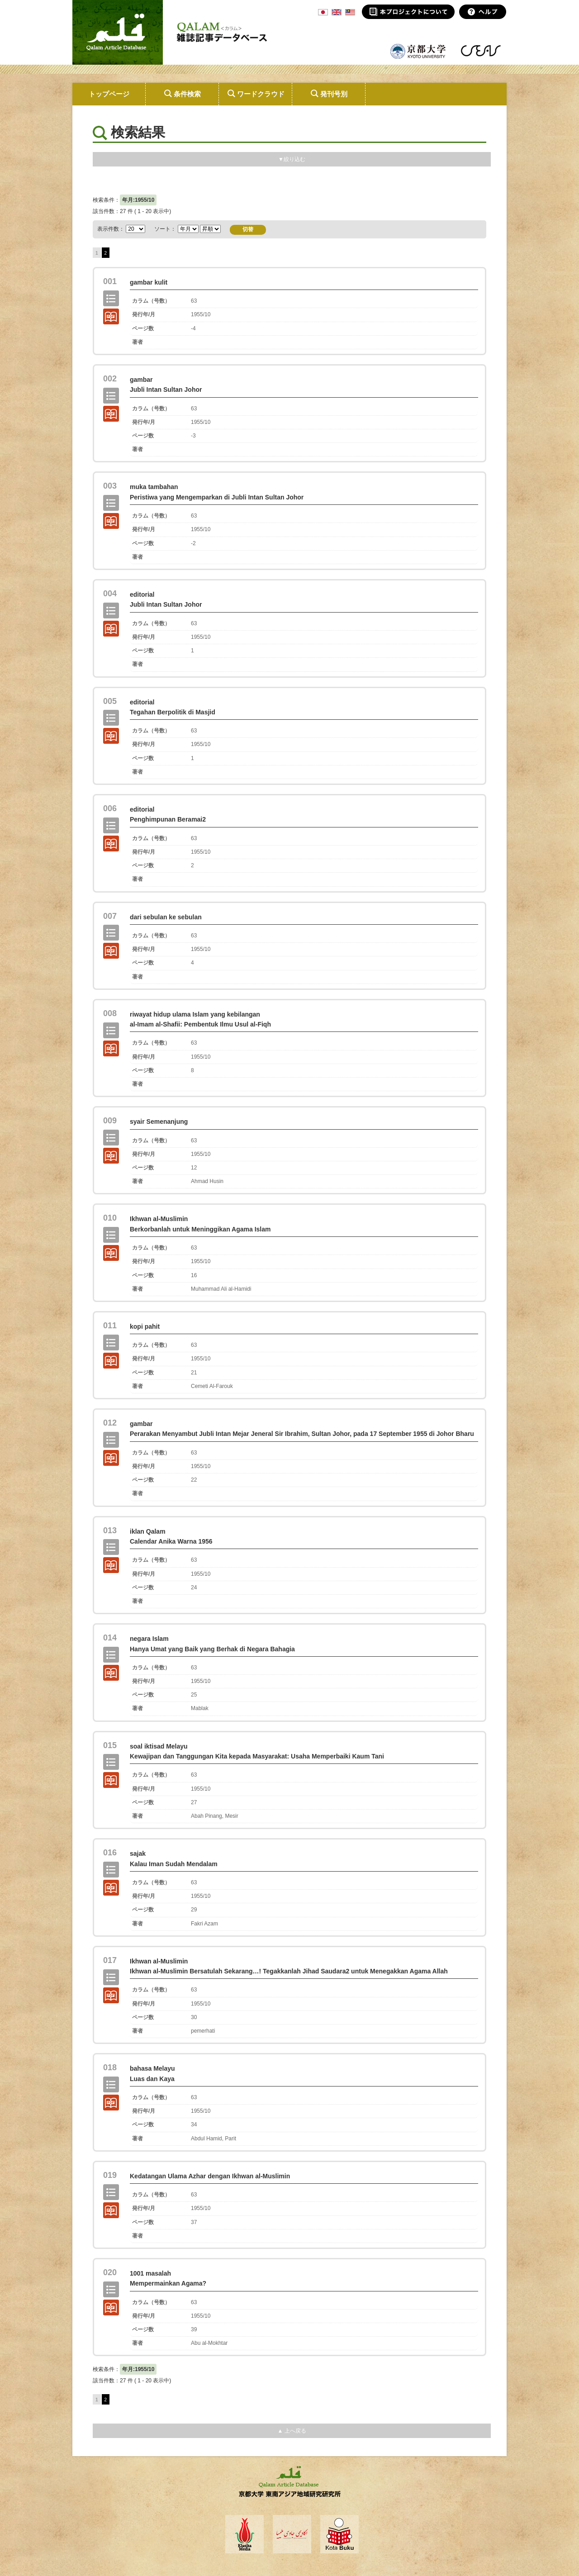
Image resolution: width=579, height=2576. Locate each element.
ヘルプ (483, 12)
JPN (323, 12)
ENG (337, 12)
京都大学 (418, 51)
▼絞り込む (291, 159)
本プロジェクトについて (408, 12)
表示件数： (110, 229)
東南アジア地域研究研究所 (481, 51)
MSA (350, 12)
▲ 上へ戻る (291, 2431)
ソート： (187, 229)
